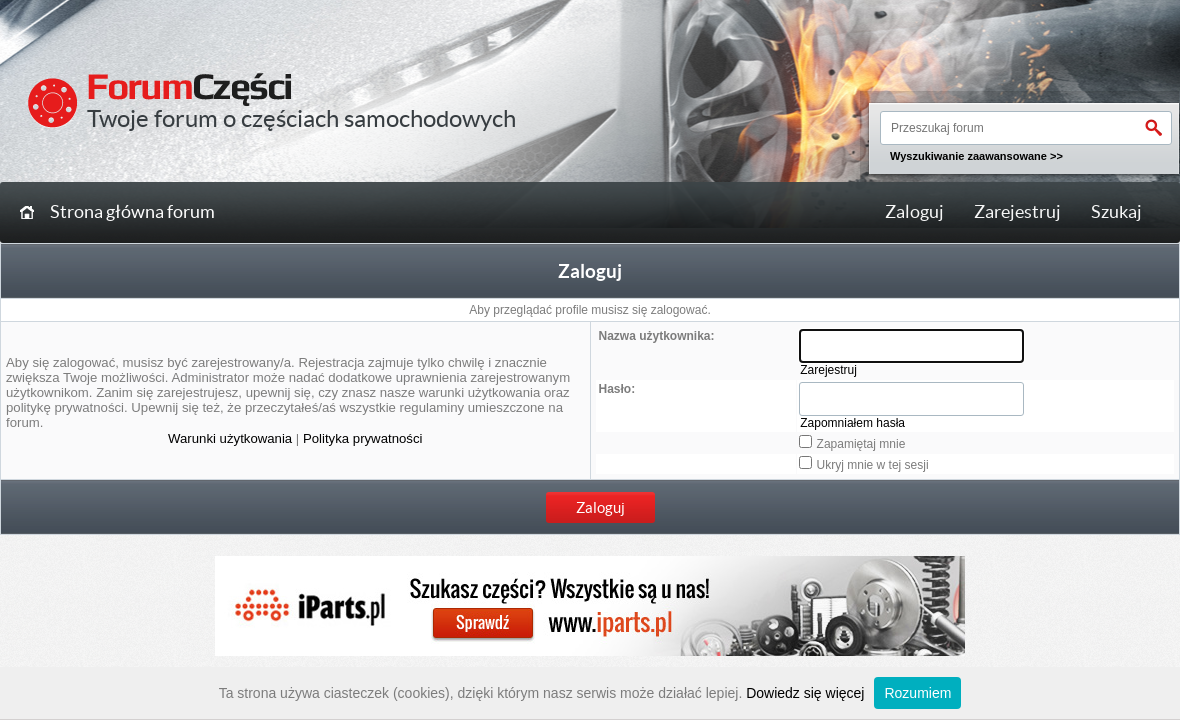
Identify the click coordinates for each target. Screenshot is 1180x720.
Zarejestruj (1017, 212)
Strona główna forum (132, 212)
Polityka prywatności (362, 438)
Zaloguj (914, 212)
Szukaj (1116, 212)
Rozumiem (917, 693)
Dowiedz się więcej (805, 693)
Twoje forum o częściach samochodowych (301, 118)
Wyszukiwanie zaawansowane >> (976, 156)
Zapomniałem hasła (852, 423)
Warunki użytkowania (230, 438)
